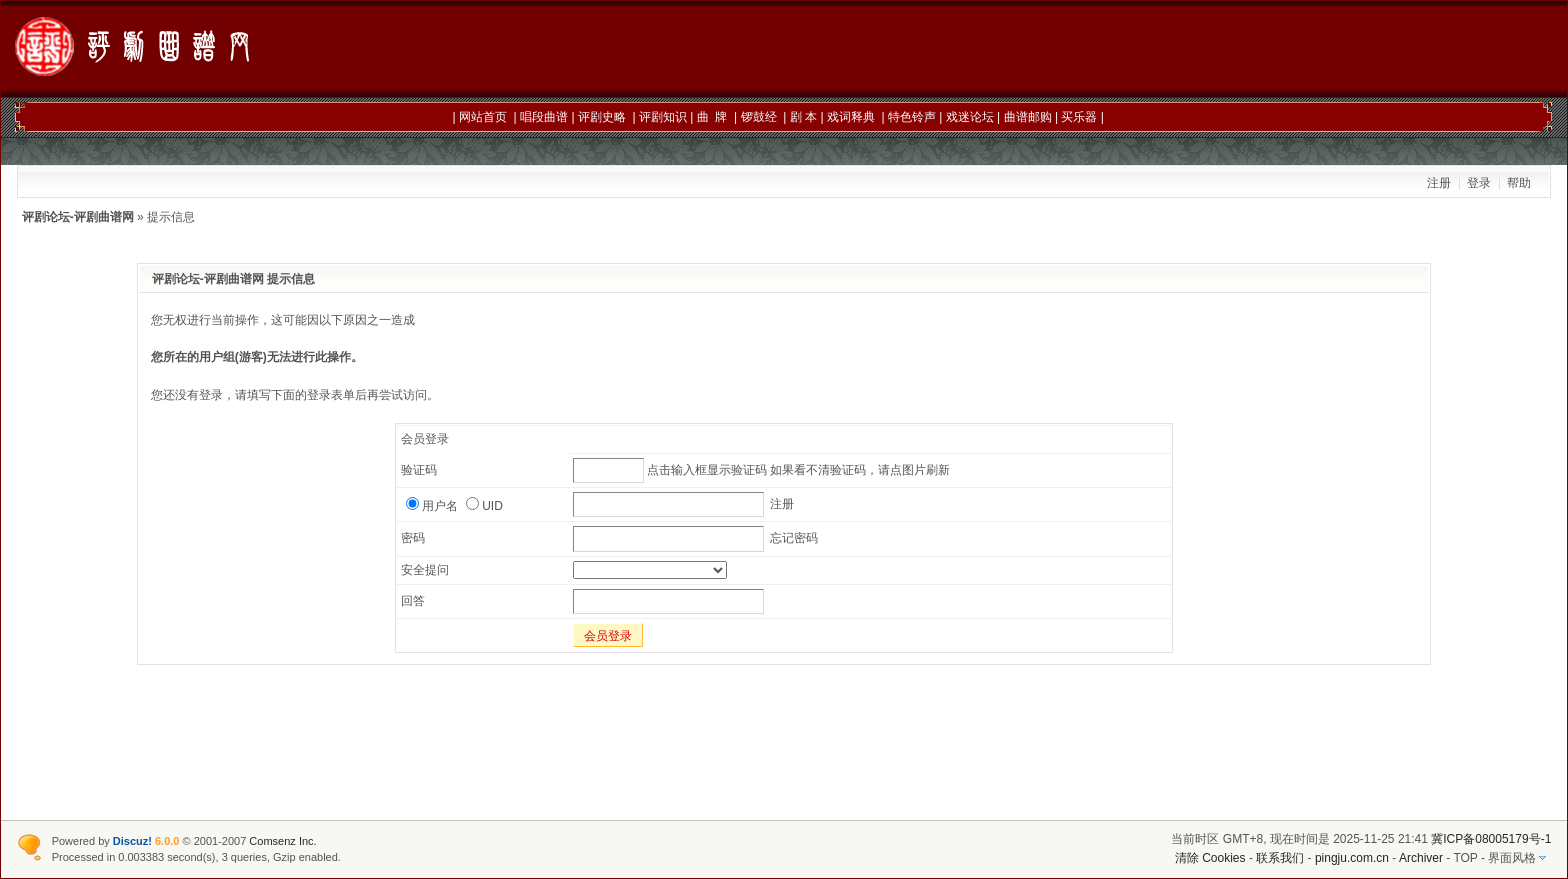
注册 (1439, 183)
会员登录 (608, 636)
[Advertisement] (1097, 50)
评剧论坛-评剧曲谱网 (78, 217)
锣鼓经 (759, 117)
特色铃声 (912, 117)
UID (484, 506)
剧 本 (803, 117)
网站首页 (483, 117)
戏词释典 (851, 117)
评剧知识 (663, 117)
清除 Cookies (1210, 858)
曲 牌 (712, 117)
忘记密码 (794, 538)
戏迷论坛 (970, 117)
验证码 (419, 470)
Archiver (1421, 858)
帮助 (1519, 183)
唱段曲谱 (544, 117)
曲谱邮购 (1028, 117)
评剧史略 (602, 117)
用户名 (432, 506)
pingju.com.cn (1352, 858)
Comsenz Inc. (282, 841)
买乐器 (1079, 117)
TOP (1465, 858)
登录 (1479, 183)
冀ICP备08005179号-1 (1491, 839)
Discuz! (132, 841)
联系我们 (1280, 858)
